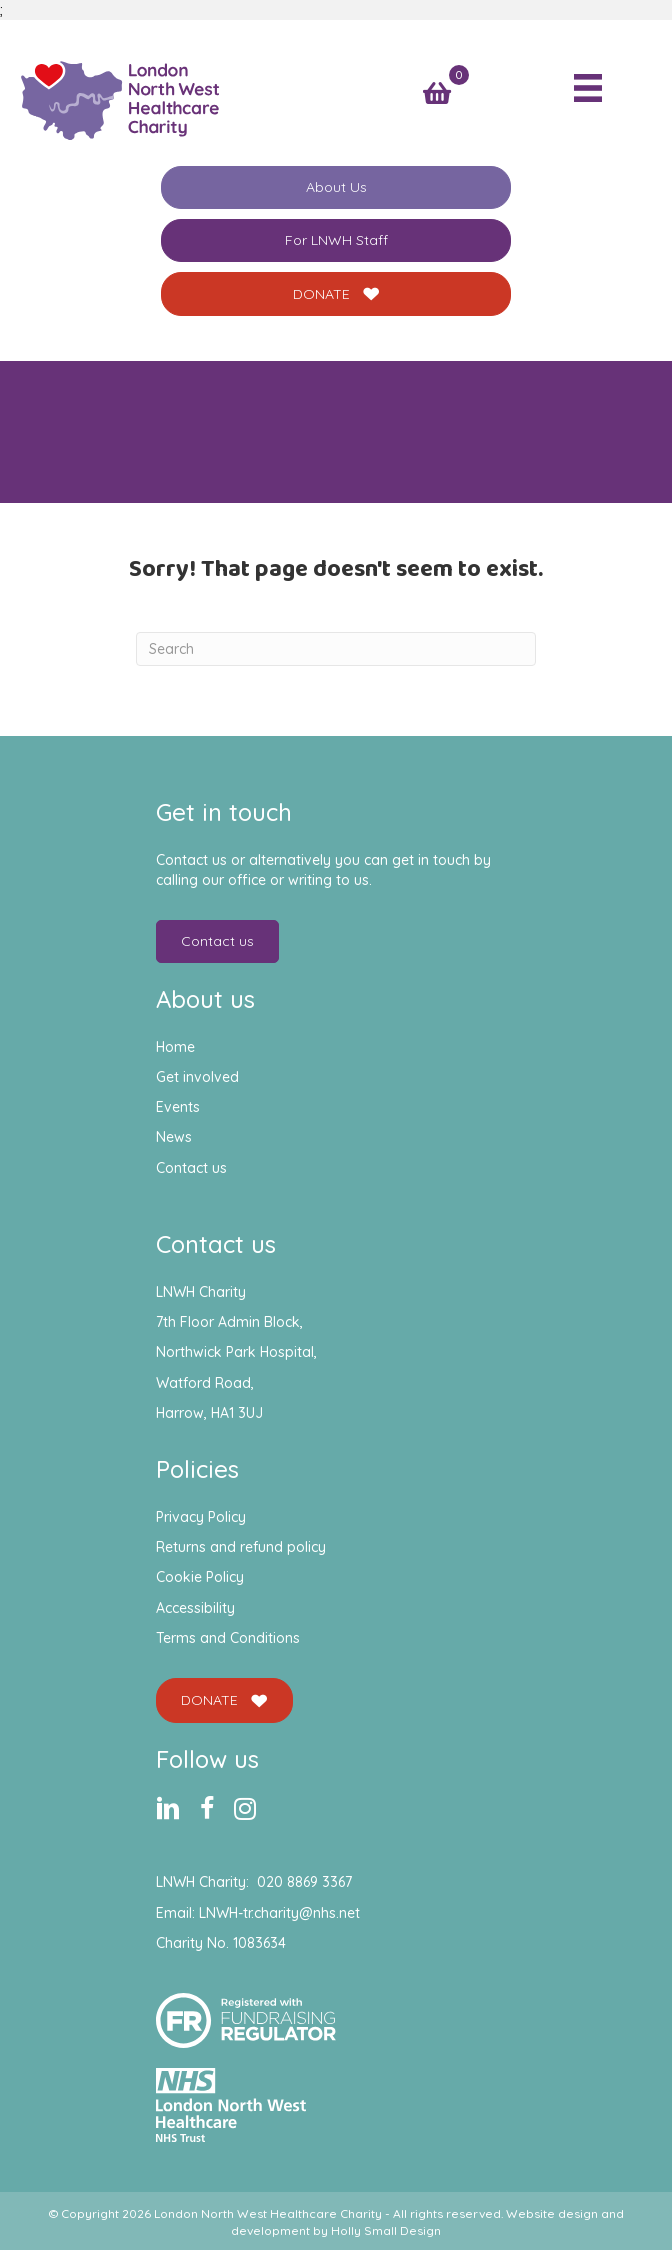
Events (178, 1107)
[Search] (336, 649)
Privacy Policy (201, 1517)
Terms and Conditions (228, 1638)
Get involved (197, 1077)
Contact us (191, 1168)
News (174, 1137)
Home (175, 1047)
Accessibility (195, 1608)
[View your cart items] (437, 93)
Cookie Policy (200, 1577)
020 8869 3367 (304, 1882)
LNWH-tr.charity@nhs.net (279, 1913)
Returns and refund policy (241, 1547)
